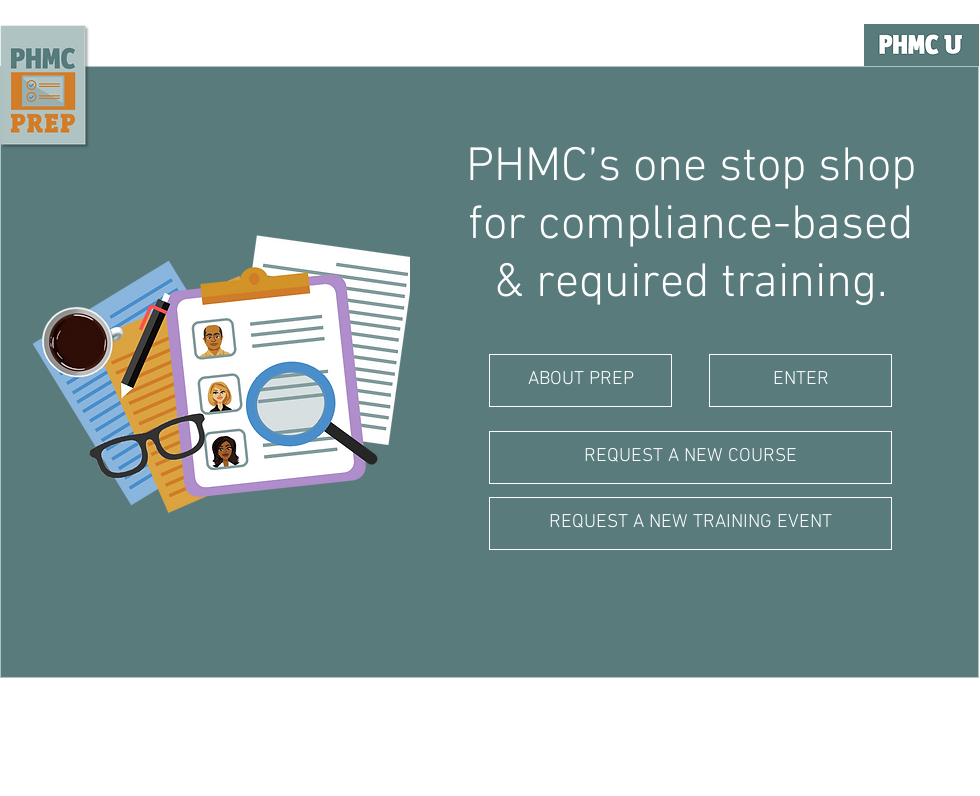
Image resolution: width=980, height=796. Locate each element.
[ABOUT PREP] (580, 380)
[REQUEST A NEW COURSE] (690, 457)
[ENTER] (800, 380)
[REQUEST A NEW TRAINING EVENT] (690, 523)
